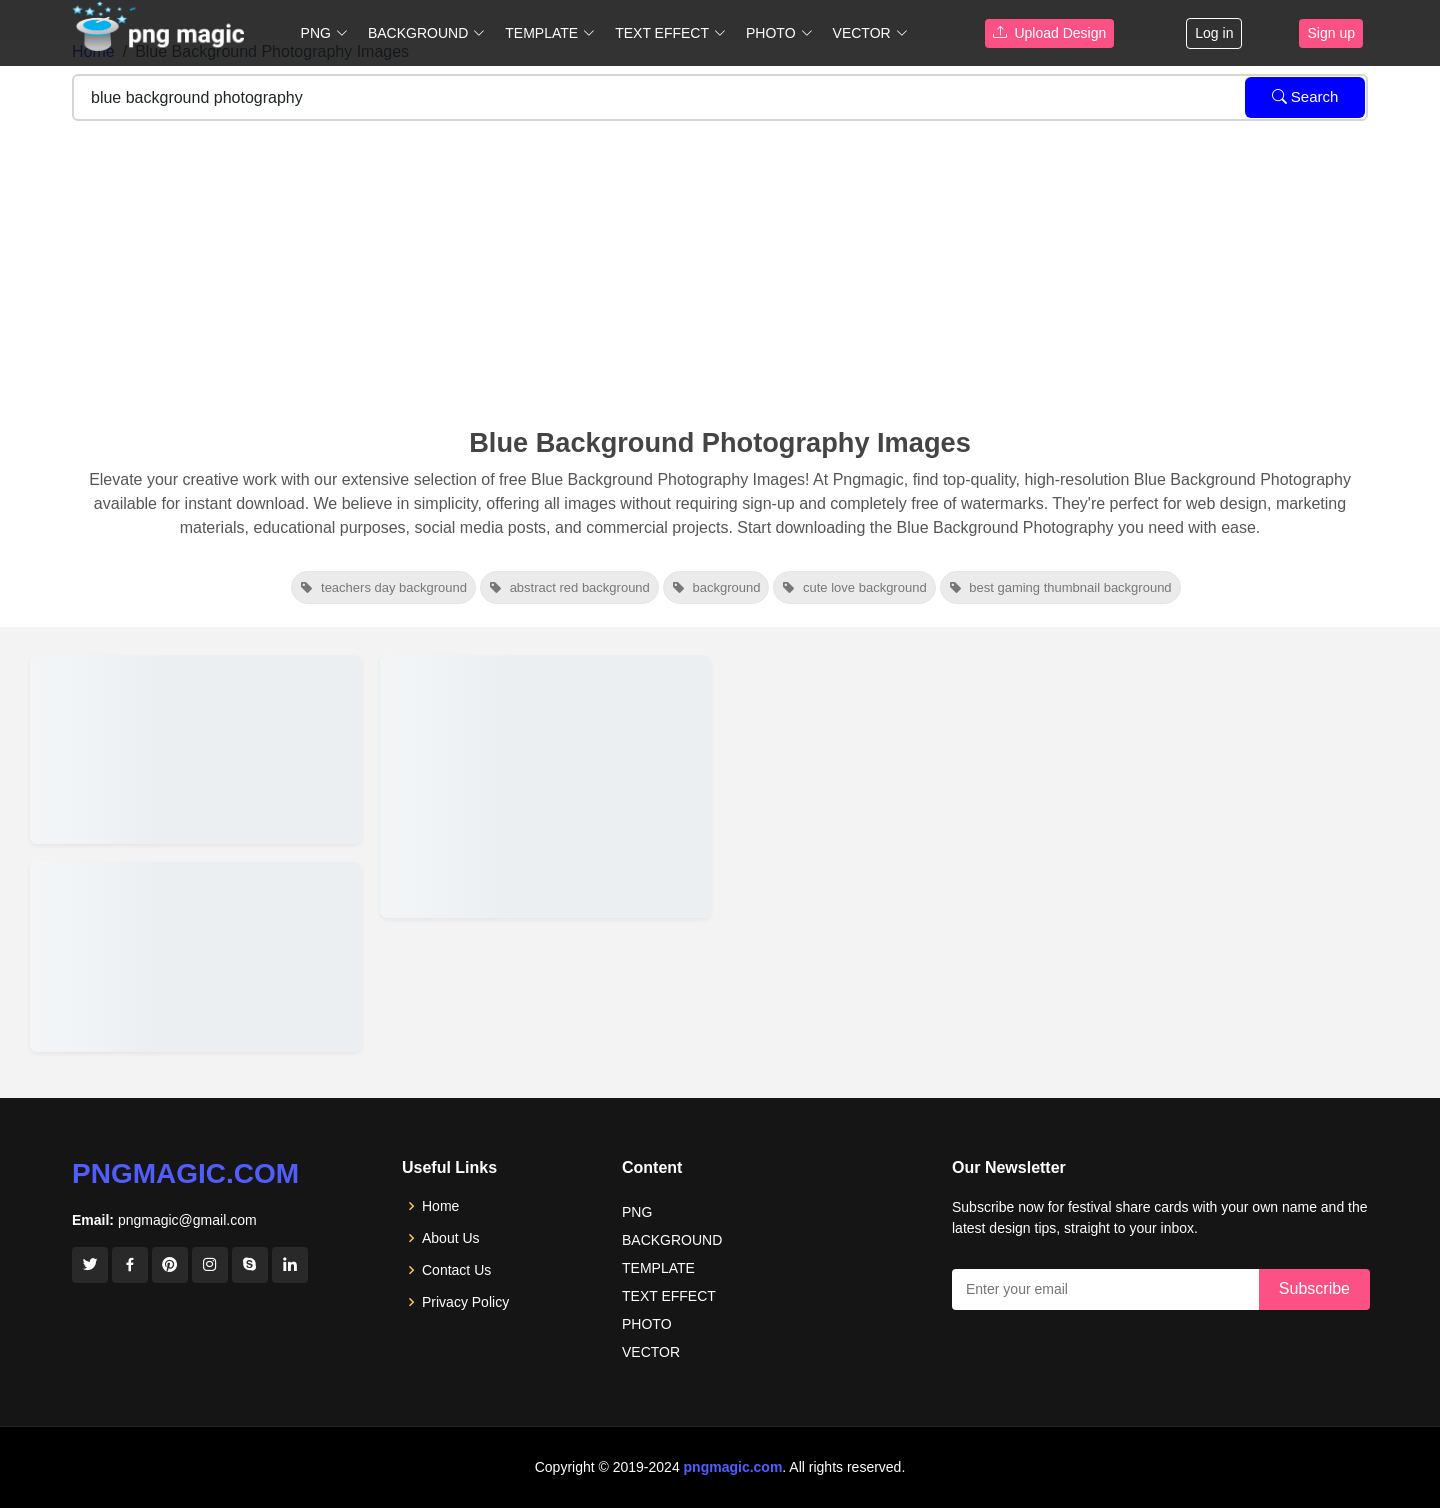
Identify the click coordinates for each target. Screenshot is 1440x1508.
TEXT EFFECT (669, 1296)
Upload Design (1050, 33)
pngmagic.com (185, 1173)
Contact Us (456, 1270)
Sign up (1330, 33)
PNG (637, 1212)
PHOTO (647, 1324)
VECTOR (651, 1352)
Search (1305, 96)
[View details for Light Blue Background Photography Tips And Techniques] (196, 956)
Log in (1214, 33)
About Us (451, 1238)
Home (440, 1206)
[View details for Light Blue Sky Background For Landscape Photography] (196, 749)
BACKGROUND (672, 1240)
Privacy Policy (465, 1302)
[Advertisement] (720, 277)
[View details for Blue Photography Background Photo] (546, 786)
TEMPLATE (658, 1268)
